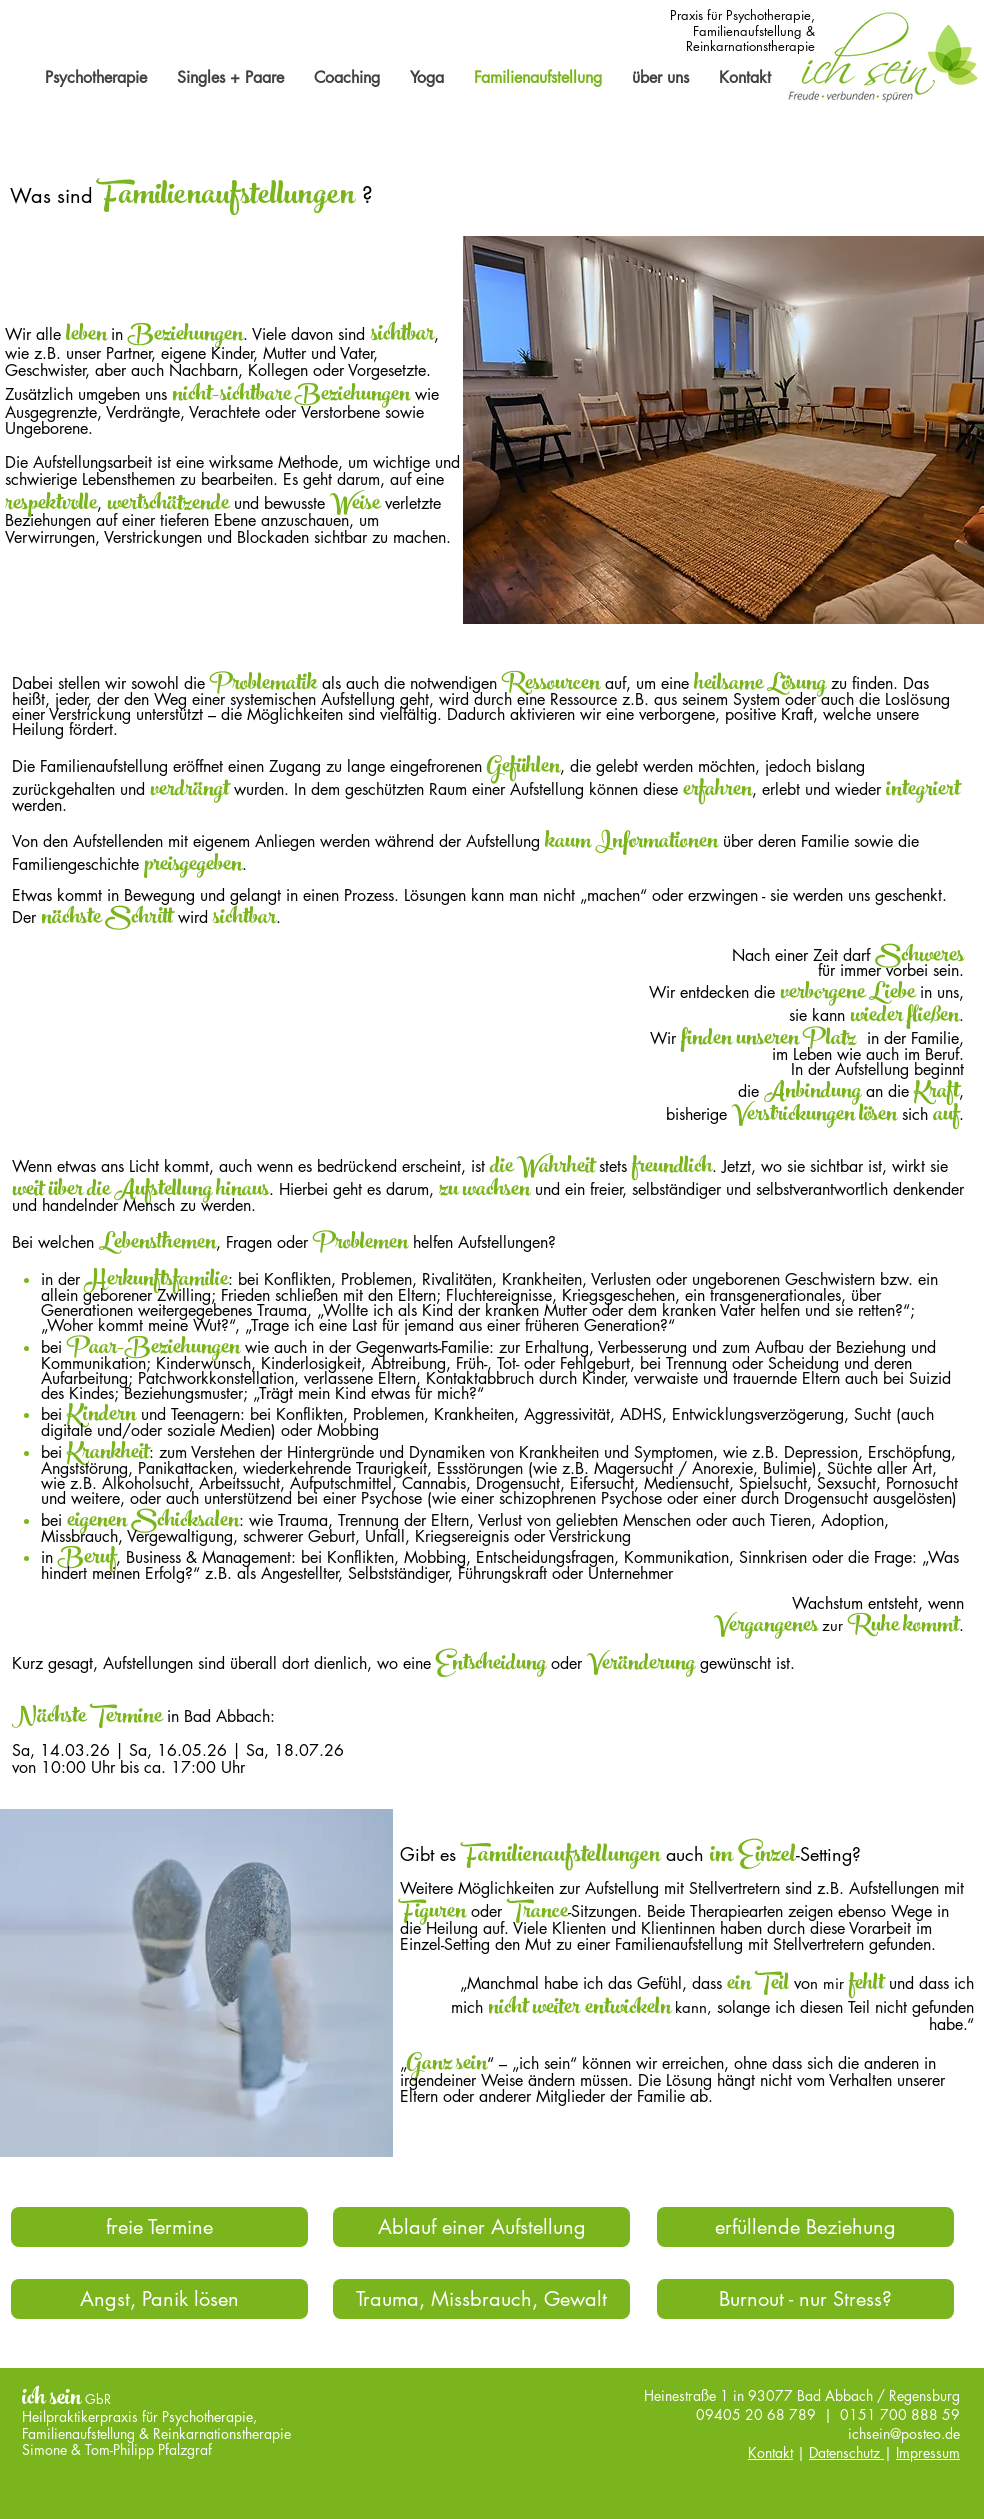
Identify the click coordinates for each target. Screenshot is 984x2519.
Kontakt (770, 2452)
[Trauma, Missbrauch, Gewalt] (481, 2299)
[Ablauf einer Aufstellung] (481, 2227)
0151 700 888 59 (898, 2414)
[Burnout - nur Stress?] (805, 2299)
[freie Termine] (159, 2227)
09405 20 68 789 (756, 2414)
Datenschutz (846, 2452)
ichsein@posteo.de (904, 2433)
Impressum (928, 2452)
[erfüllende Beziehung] (805, 2227)
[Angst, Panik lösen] (159, 2299)
